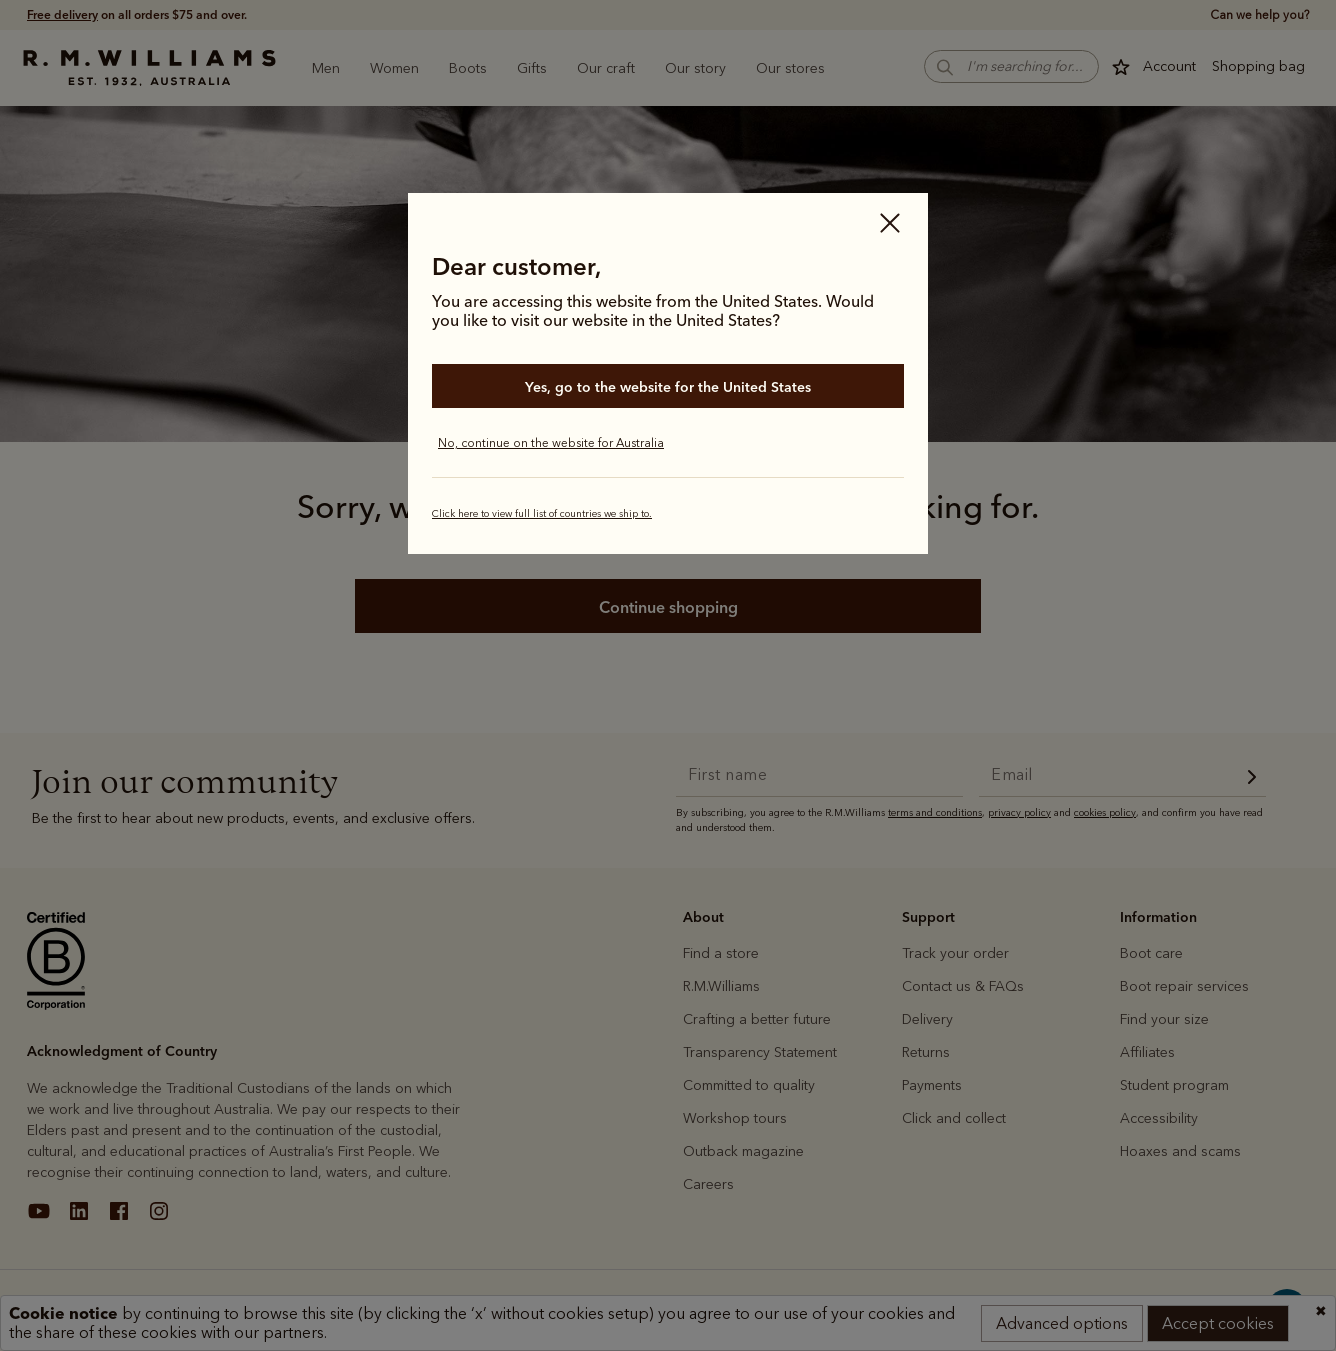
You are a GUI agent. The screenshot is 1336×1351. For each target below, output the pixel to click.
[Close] (890, 225)
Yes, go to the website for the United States (668, 387)
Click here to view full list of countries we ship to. (542, 514)
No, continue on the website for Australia (551, 443)
